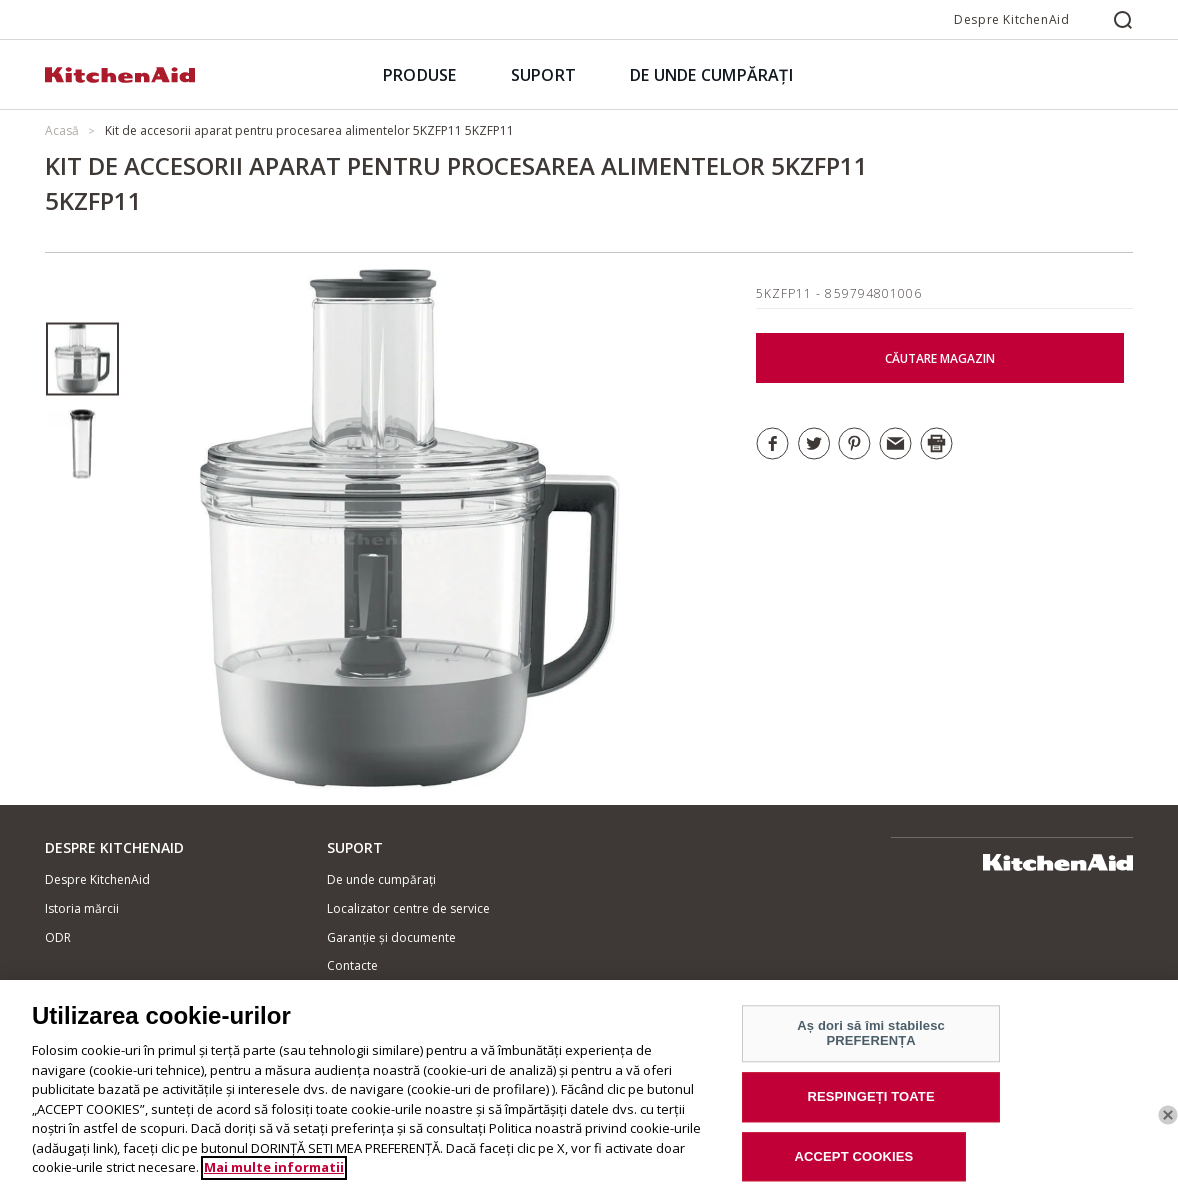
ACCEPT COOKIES (853, 1168)
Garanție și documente (391, 937)
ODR (58, 937)
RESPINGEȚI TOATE (870, 1108)
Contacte (352, 965)
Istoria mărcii (82, 908)
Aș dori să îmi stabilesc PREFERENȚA (871, 1045)
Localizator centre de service (408, 908)
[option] (82, 359)
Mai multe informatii (274, 1180)
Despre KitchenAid (1011, 19)
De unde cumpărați (381, 879)
